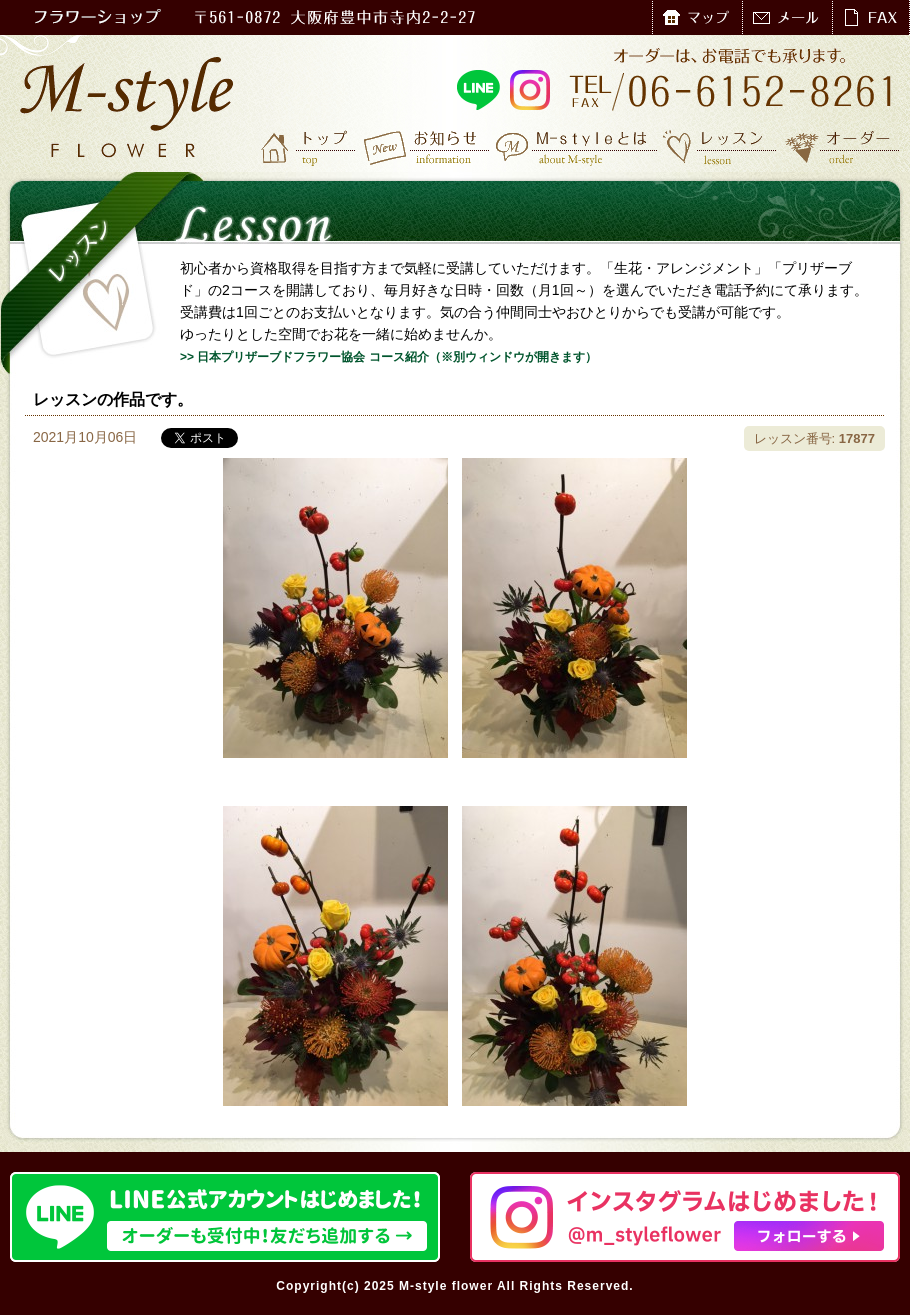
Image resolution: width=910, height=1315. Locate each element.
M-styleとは (577, 147)
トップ (310, 147)
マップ (697, 17)
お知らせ (427, 147)
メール (787, 17)
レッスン (720, 147)
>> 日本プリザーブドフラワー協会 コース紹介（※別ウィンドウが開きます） (388, 357)
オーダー (842, 147)
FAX (870, 17)
